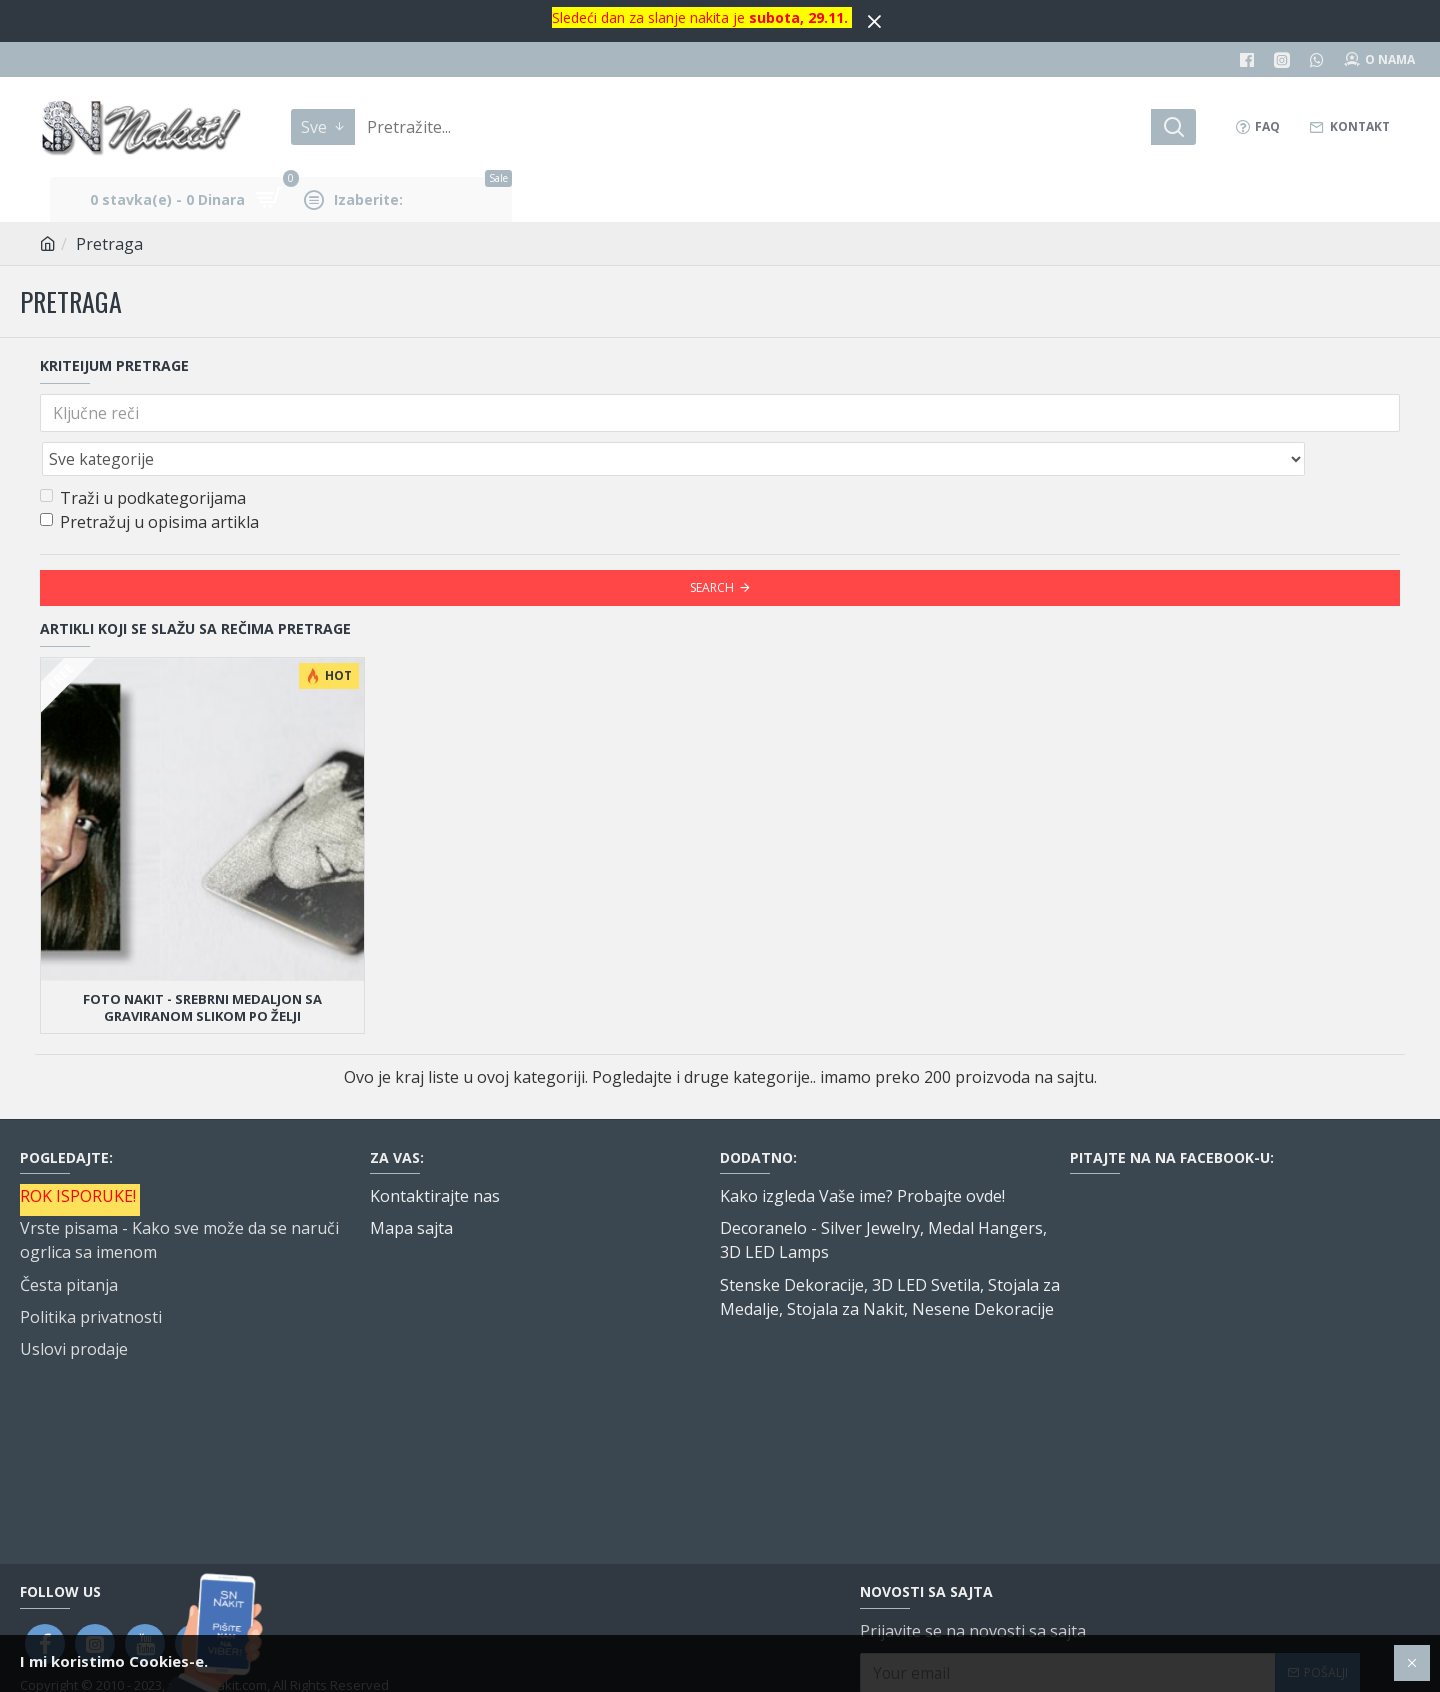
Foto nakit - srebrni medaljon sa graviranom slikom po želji (202, 964)
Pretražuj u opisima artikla (149, 478)
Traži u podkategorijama (143, 454)
